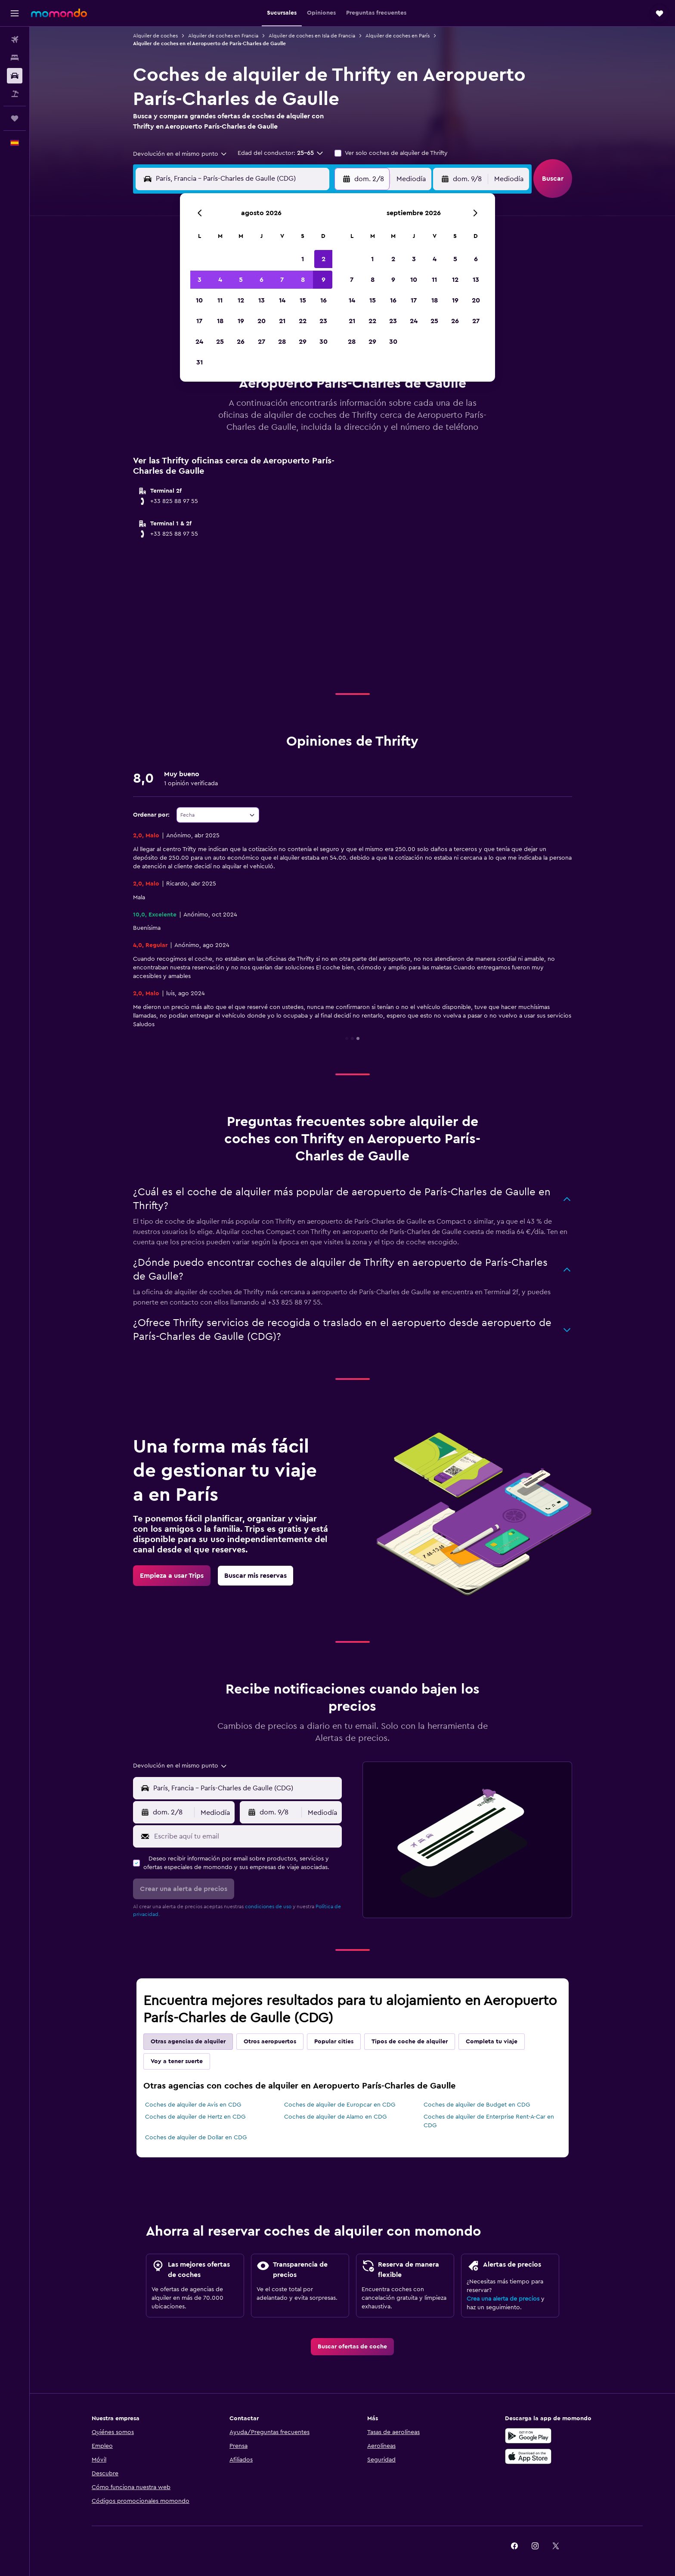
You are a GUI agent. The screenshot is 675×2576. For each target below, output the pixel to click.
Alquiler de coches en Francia (223, 35)
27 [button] (261, 341)
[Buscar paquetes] (14, 93)
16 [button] (323, 300)
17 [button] (199, 321)
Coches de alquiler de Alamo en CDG (335, 2117)
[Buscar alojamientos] (14, 57)
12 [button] (241, 300)
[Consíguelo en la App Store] (528, 2456)
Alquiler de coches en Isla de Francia (312, 35)
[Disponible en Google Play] (528, 2435)
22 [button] (303, 321)
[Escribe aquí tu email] (246, 1836)
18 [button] (220, 321)
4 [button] (220, 279)
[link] (172, 1575)
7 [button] (282, 279)
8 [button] (303, 279)
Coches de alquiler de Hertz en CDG (195, 2117)
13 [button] (261, 300)
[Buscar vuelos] (14, 39)
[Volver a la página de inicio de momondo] (59, 13)
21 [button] (282, 321)
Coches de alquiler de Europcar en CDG (339, 2105)
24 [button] (199, 341)
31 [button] (199, 362)
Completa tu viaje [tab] (491, 2042)
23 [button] (323, 321)
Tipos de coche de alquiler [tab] (410, 2042)
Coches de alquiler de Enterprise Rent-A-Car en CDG (489, 2121)
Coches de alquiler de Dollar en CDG (196, 2138)
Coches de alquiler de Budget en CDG (477, 2105)
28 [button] (282, 341)
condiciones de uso (268, 1906)
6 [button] (261, 279)
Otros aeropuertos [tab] (270, 2042)
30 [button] (323, 341)
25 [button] (220, 341)
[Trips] (14, 118)
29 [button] (303, 341)
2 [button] (323, 259)
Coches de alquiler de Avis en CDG (193, 2105)
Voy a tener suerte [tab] (177, 2061)
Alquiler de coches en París (397, 35)
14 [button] (282, 300)
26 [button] (241, 341)
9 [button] (323, 279)
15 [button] (303, 300)
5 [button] (241, 279)
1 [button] (302, 259)
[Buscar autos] (14, 75)
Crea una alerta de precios (503, 2299)
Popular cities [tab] (333, 2042)
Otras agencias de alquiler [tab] (188, 2042)
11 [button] (220, 300)
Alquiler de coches (155, 35)
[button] (14, 13)
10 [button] (199, 300)
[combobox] (180, 154)
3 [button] (199, 279)
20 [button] (261, 321)
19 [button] (241, 321)
